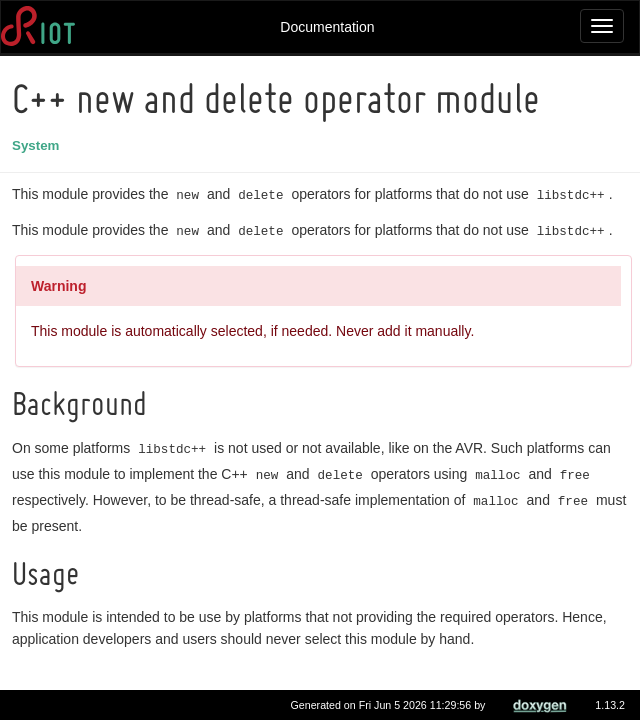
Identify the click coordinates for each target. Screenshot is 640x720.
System (38, 145)
